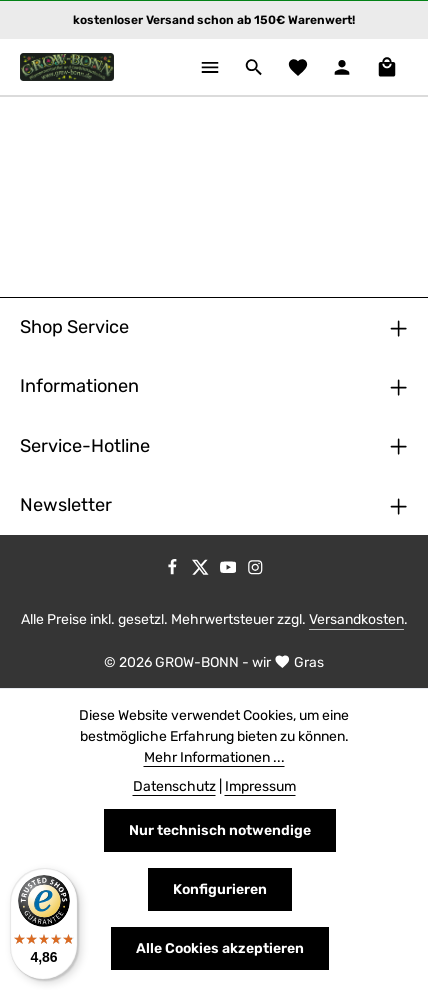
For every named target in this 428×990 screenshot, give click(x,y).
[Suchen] (254, 67)
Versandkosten (356, 619)
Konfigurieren (220, 889)
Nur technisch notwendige (220, 830)
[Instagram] (255, 571)
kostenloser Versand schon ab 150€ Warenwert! (214, 20)
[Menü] (210, 67)
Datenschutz (174, 786)
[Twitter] (202, 571)
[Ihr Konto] (342, 67)
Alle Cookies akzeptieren (220, 948)
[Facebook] (174, 571)
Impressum (260, 786)
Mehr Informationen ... (214, 757)
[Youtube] (230, 571)
